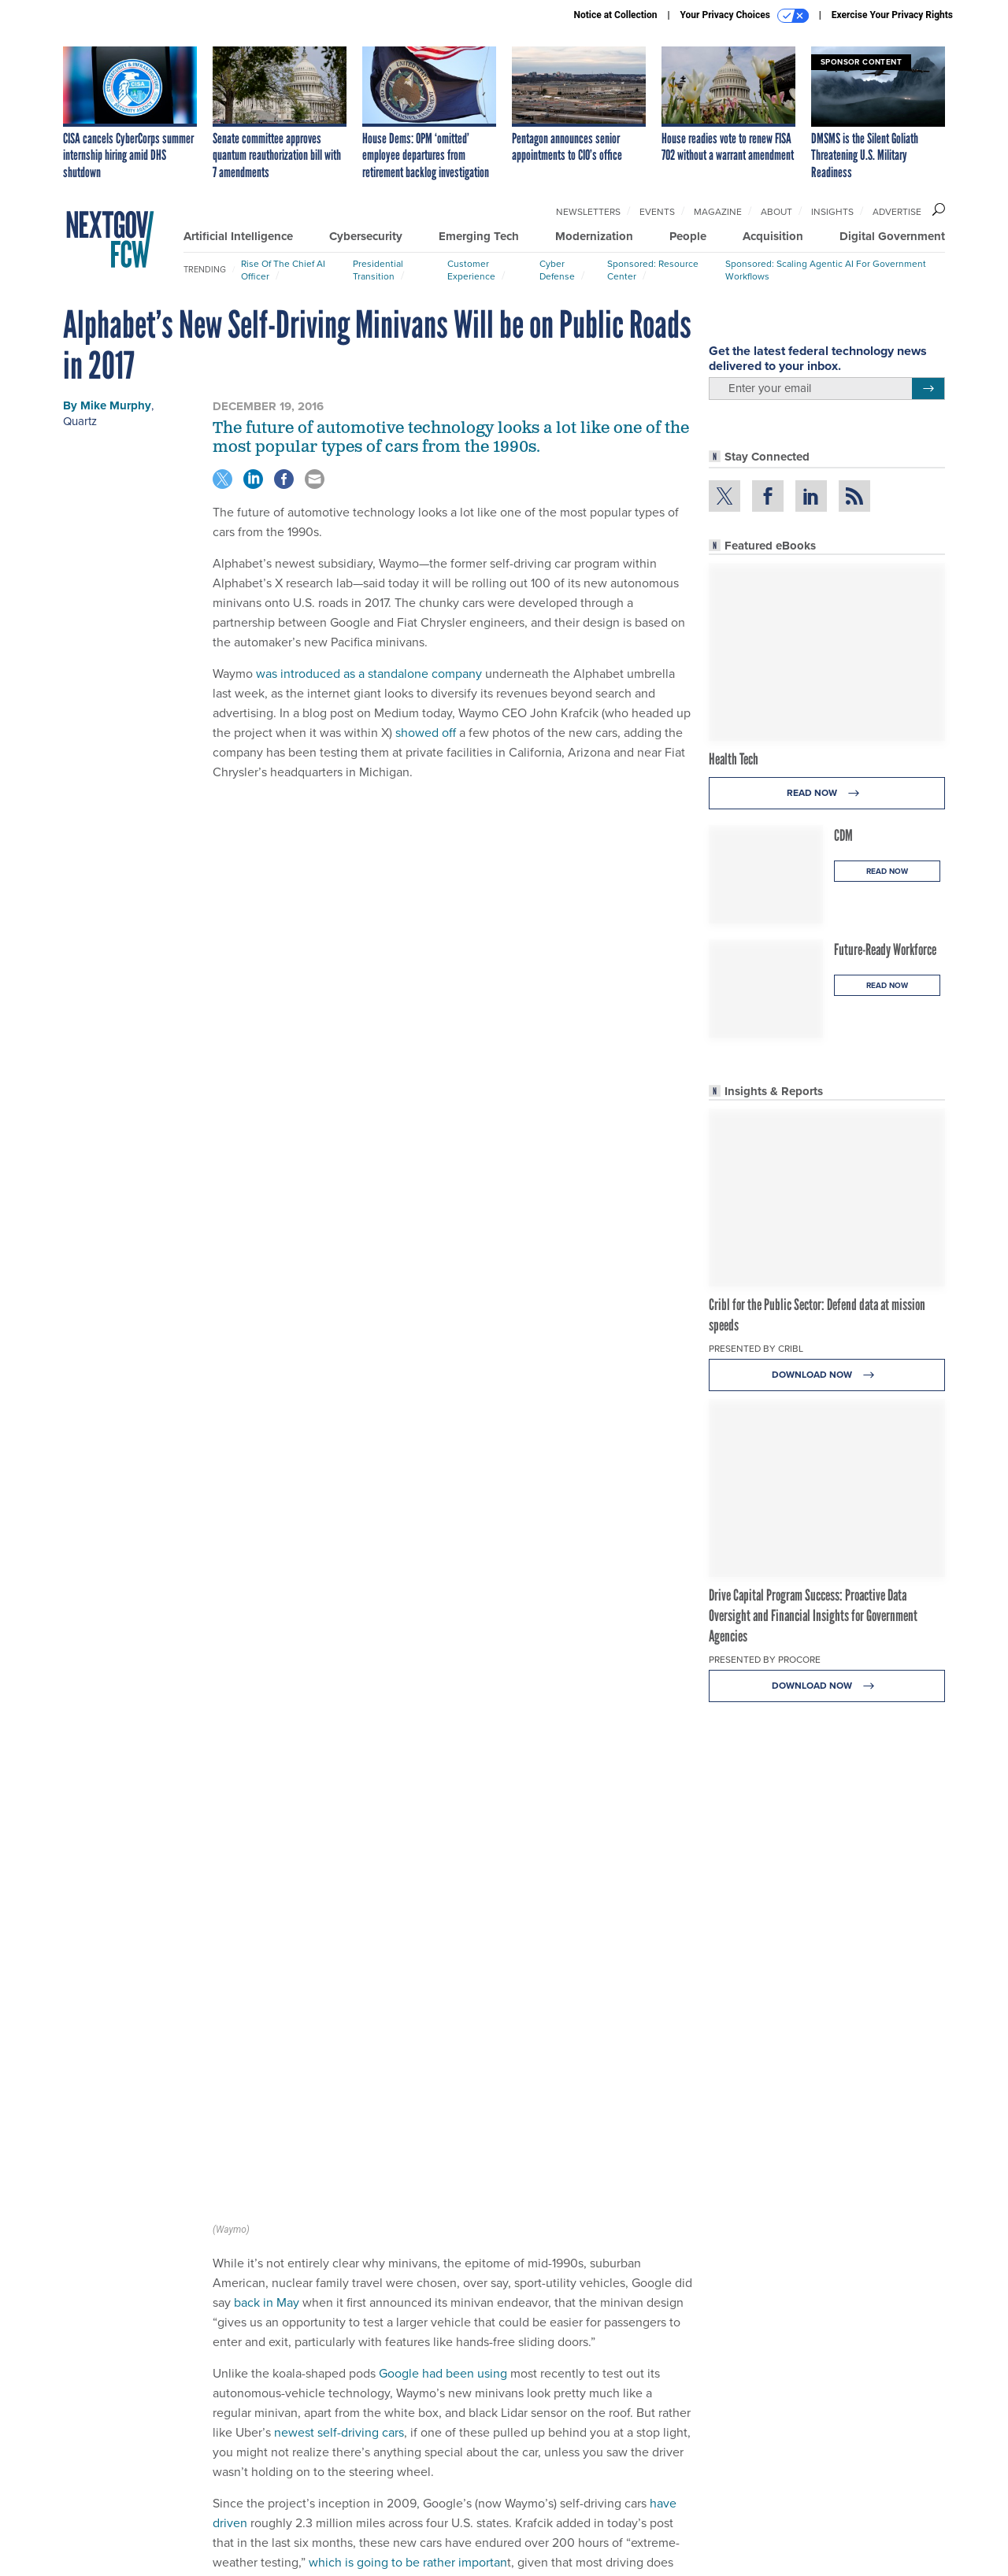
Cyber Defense (557, 270)
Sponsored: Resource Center (653, 270)
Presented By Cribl (756, 1349)
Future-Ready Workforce (885, 949)
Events (657, 212)
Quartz (80, 421)
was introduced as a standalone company (369, 673)
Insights (832, 212)
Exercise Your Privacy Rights (892, 14)
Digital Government (892, 236)
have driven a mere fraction (542, 2121)
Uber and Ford (382, 2251)
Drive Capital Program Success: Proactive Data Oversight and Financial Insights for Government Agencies (813, 1615)
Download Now (827, 1375)
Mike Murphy (115, 405)
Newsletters (588, 212)
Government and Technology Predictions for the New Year (453, 2361)
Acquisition (773, 236)
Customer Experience (471, 270)
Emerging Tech (479, 236)
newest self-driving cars (339, 1952)
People (687, 236)
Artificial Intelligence (238, 236)
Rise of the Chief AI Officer (283, 270)
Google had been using (443, 1893)
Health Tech (733, 758)
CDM (843, 835)
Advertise (897, 212)
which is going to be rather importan (408, 2082)
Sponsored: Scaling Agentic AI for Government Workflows (825, 270)
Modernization (594, 236)
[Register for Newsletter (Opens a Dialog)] (928, 389)
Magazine (718, 212)
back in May (266, 1822)
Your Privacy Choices (744, 16)
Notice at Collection (615, 14)
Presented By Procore (765, 1660)
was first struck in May (422, 2192)
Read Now (827, 793)
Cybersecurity (365, 236)
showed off (425, 733)
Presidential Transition (378, 270)
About (776, 212)
